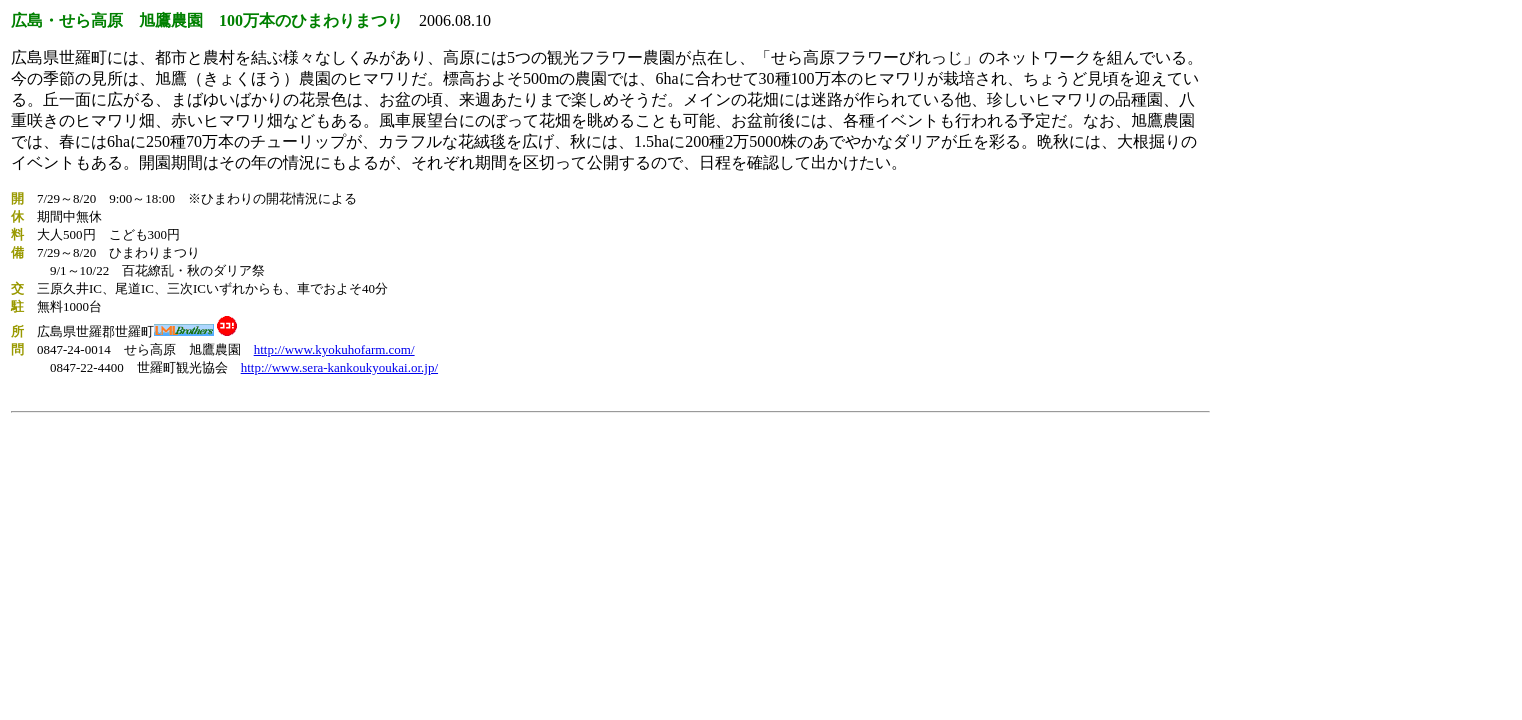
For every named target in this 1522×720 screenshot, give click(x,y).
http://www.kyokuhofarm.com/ (334, 349)
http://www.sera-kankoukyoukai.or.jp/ (339, 367)
